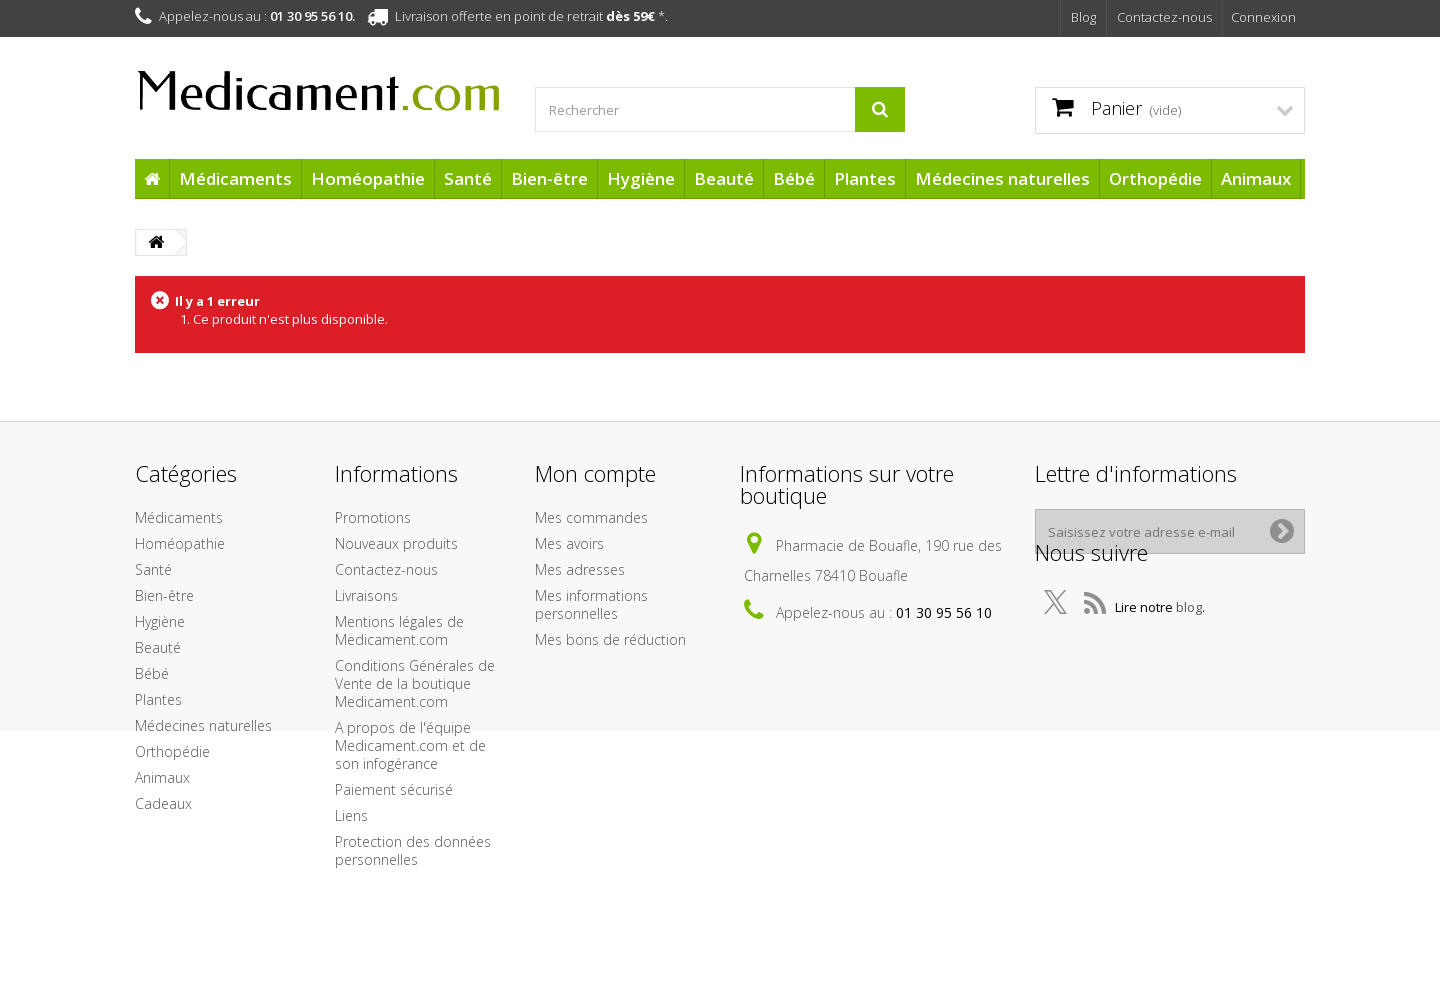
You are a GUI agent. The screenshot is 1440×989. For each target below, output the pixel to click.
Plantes (865, 178)
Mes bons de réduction (610, 639)
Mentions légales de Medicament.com (399, 630)
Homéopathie (368, 178)
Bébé (794, 178)
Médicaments (235, 178)
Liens (351, 815)
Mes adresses (580, 569)
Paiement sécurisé (394, 789)
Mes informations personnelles (591, 604)
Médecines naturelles (1002, 178)
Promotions (373, 517)
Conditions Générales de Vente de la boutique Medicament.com (415, 683)
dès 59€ (630, 16)
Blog (1083, 17)
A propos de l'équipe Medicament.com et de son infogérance (410, 745)
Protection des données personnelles (413, 850)
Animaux (1256, 178)
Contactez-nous (1164, 17)
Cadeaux (163, 803)
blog (1189, 630)
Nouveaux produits (396, 543)
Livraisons (366, 595)
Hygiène (641, 178)
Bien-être (549, 178)
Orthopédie (1155, 178)
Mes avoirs (569, 543)
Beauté (724, 178)
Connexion (1263, 17)
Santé (468, 178)
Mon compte (595, 473)
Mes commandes (591, 517)
